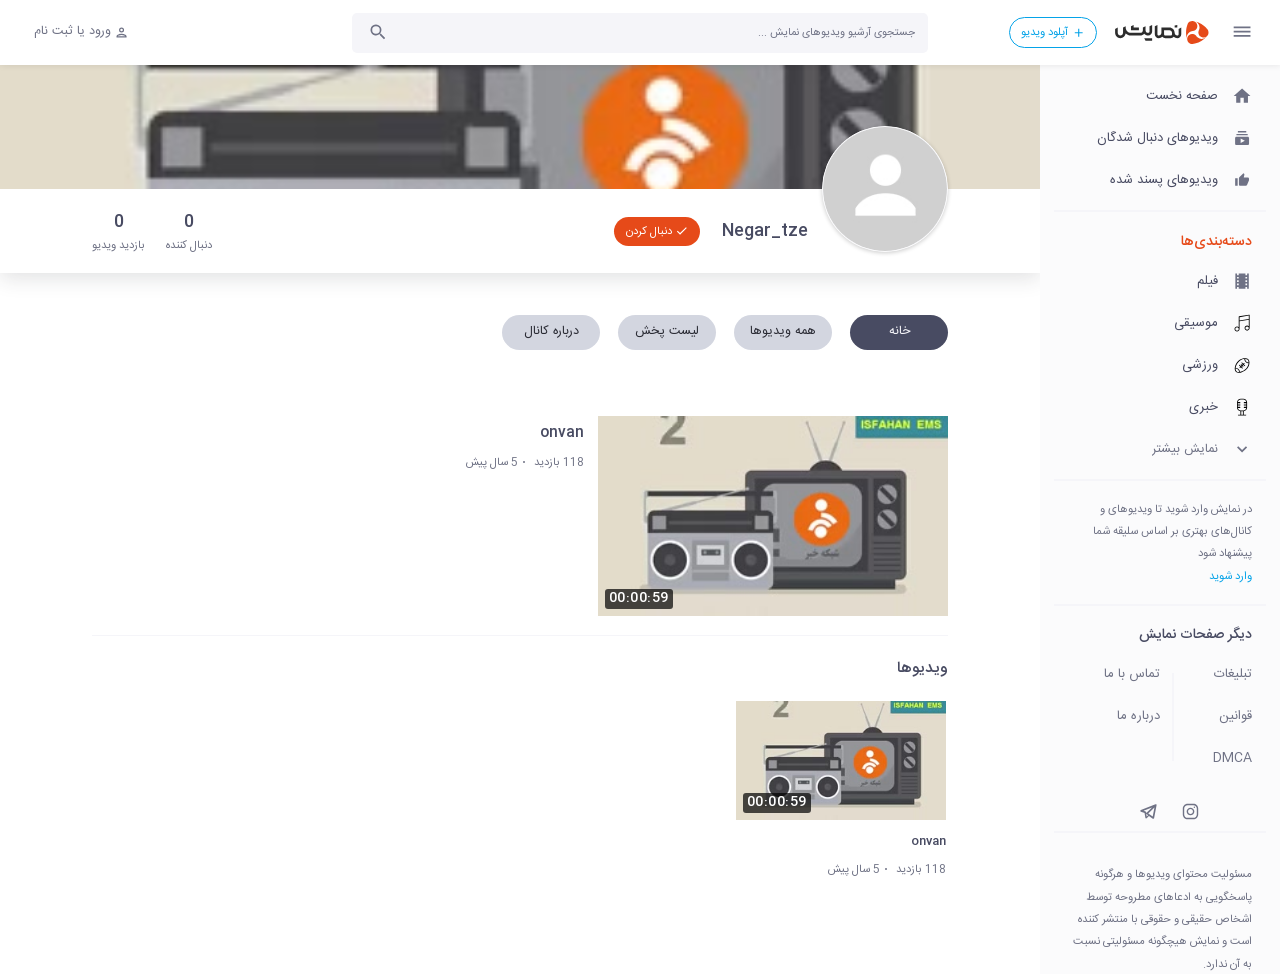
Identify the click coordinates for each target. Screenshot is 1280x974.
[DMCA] (1226, 759)
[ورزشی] (1160, 366)
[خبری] (1160, 408)
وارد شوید (1230, 576)
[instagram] (1190, 811)
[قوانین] (1226, 717)
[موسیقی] (1160, 324)
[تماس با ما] (1108, 675)
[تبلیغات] (1226, 675)
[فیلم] (1160, 282)
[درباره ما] (1108, 717)
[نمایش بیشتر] (1160, 450)
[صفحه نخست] (1160, 97)
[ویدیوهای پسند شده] (1160, 181)
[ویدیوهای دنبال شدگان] (1160, 139)
